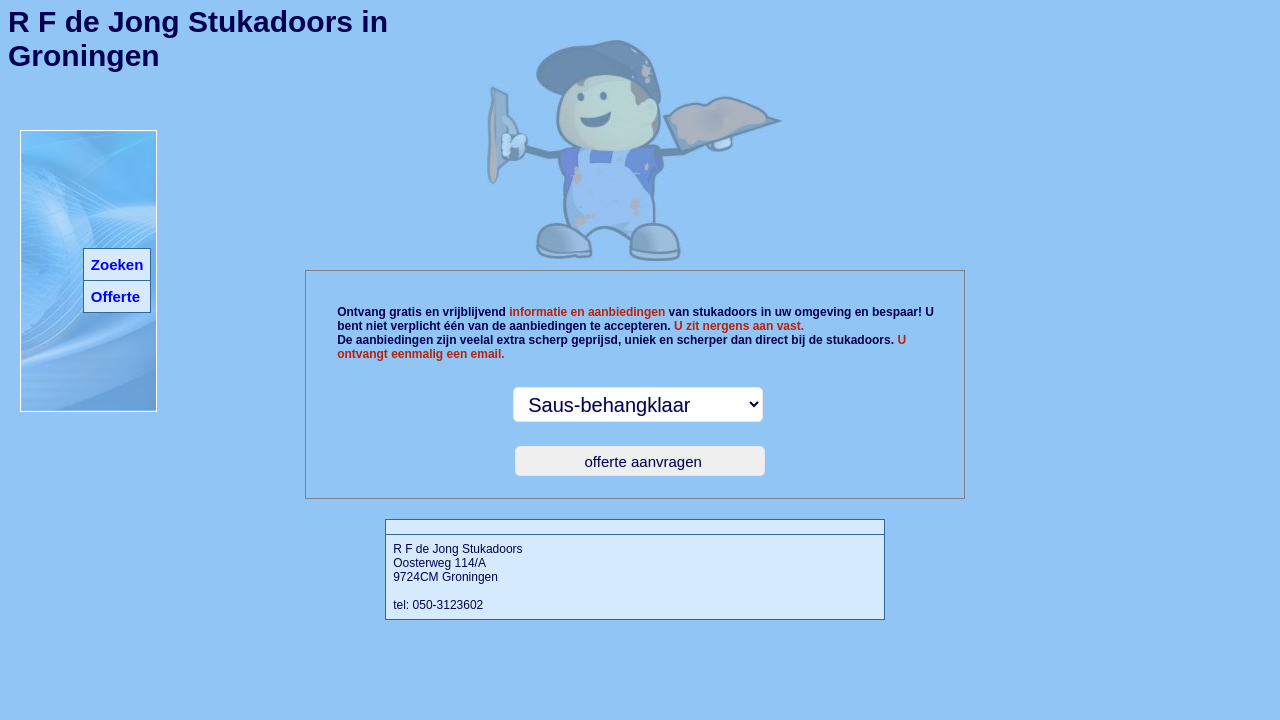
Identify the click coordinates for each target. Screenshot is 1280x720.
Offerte (115, 296)
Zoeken (117, 264)
